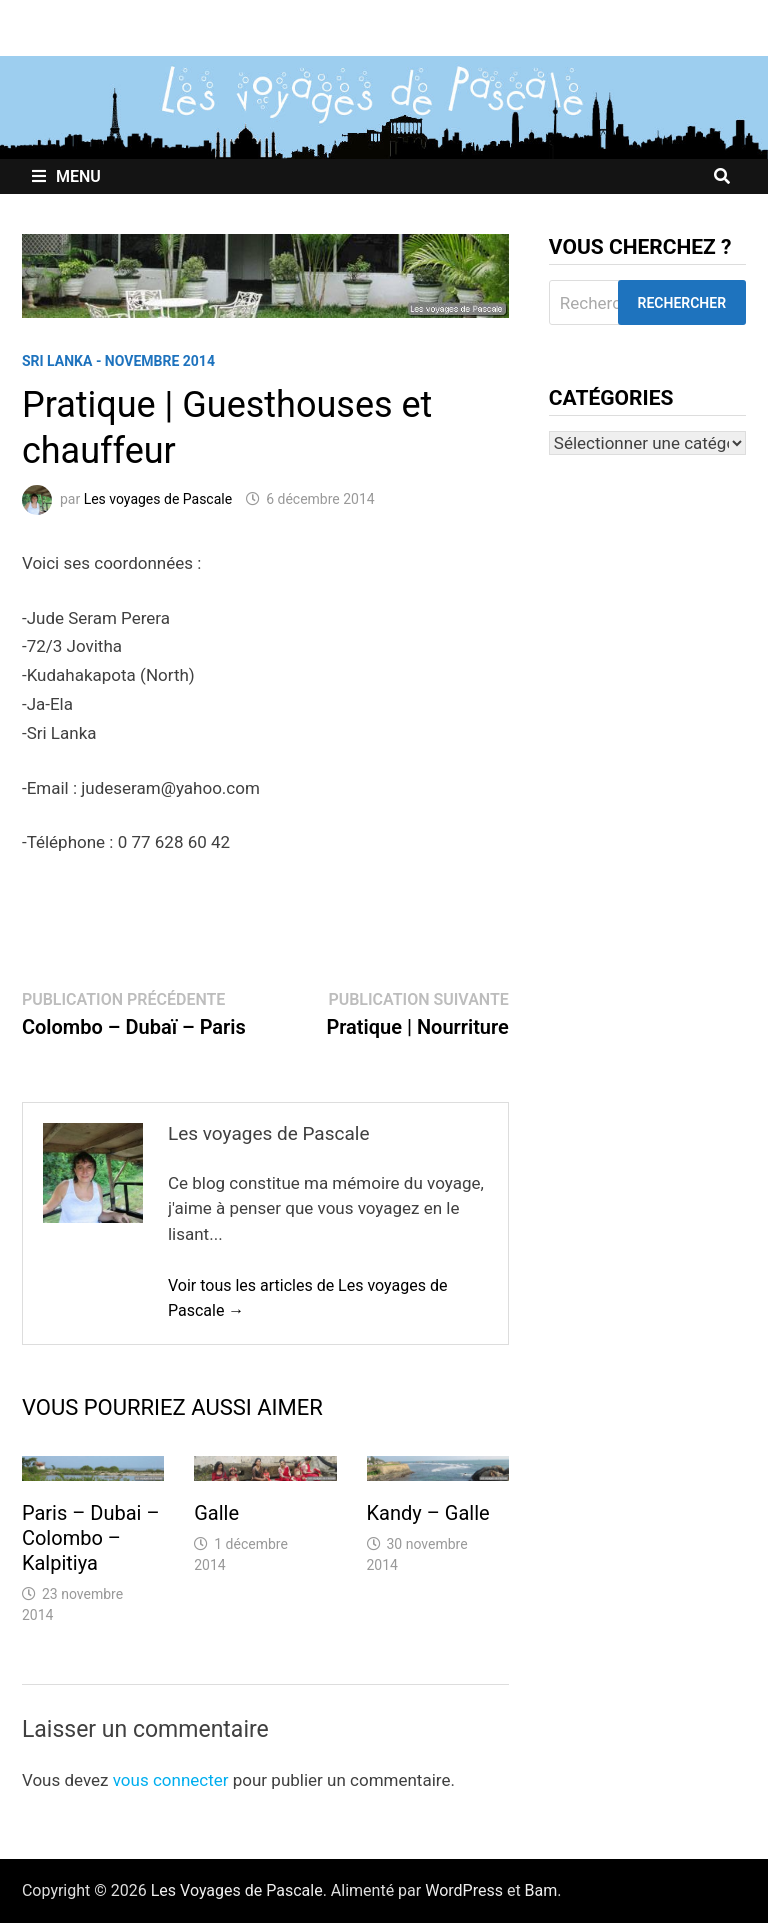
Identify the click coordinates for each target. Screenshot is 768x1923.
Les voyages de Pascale (158, 499)
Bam (541, 1890)
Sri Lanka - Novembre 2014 (118, 361)
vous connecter (171, 1780)
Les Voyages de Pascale (237, 1890)
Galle (216, 1513)
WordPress (464, 1890)
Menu (66, 176)
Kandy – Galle (428, 1513)
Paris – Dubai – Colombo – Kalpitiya (91, 1538)
